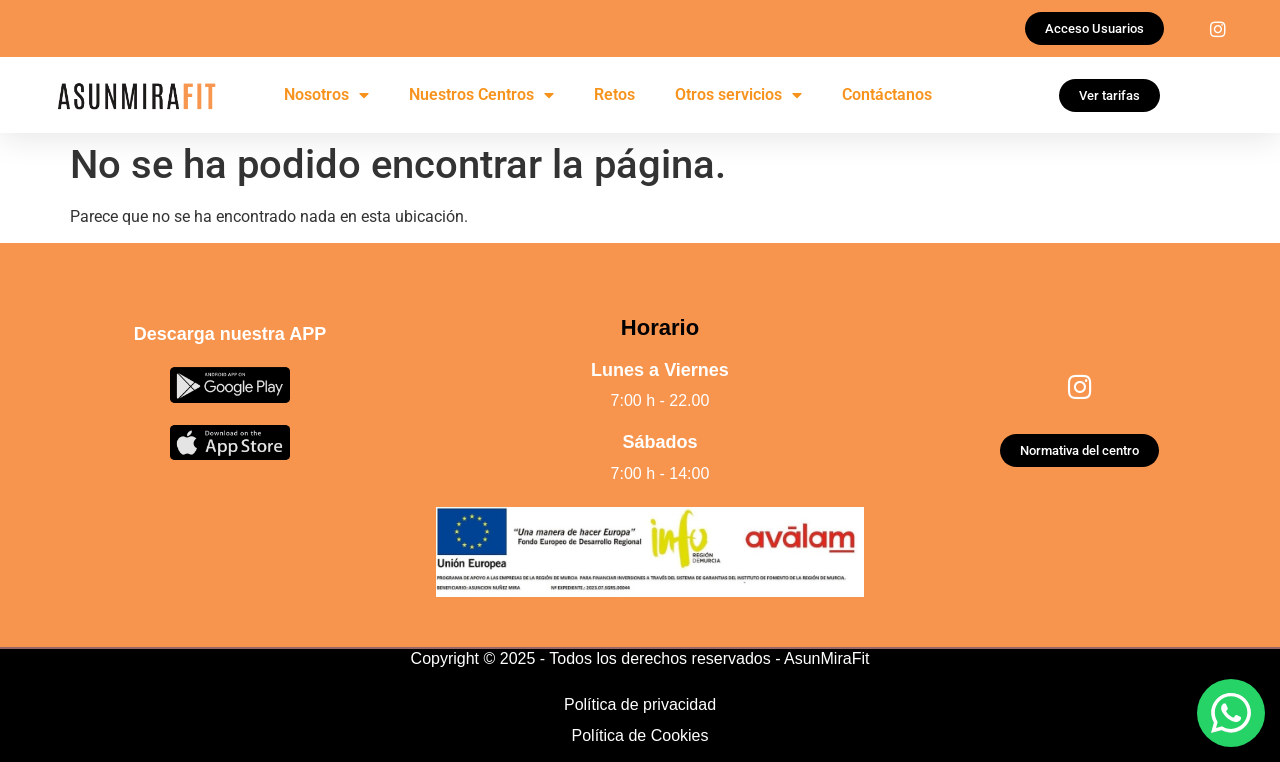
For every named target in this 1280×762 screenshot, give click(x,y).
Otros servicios (738, 95)
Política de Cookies (640, 735)
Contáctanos (887, 94)
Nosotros (326, 95)
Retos (614, 94)
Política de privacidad (640, 704)
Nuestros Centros (481, 95)
